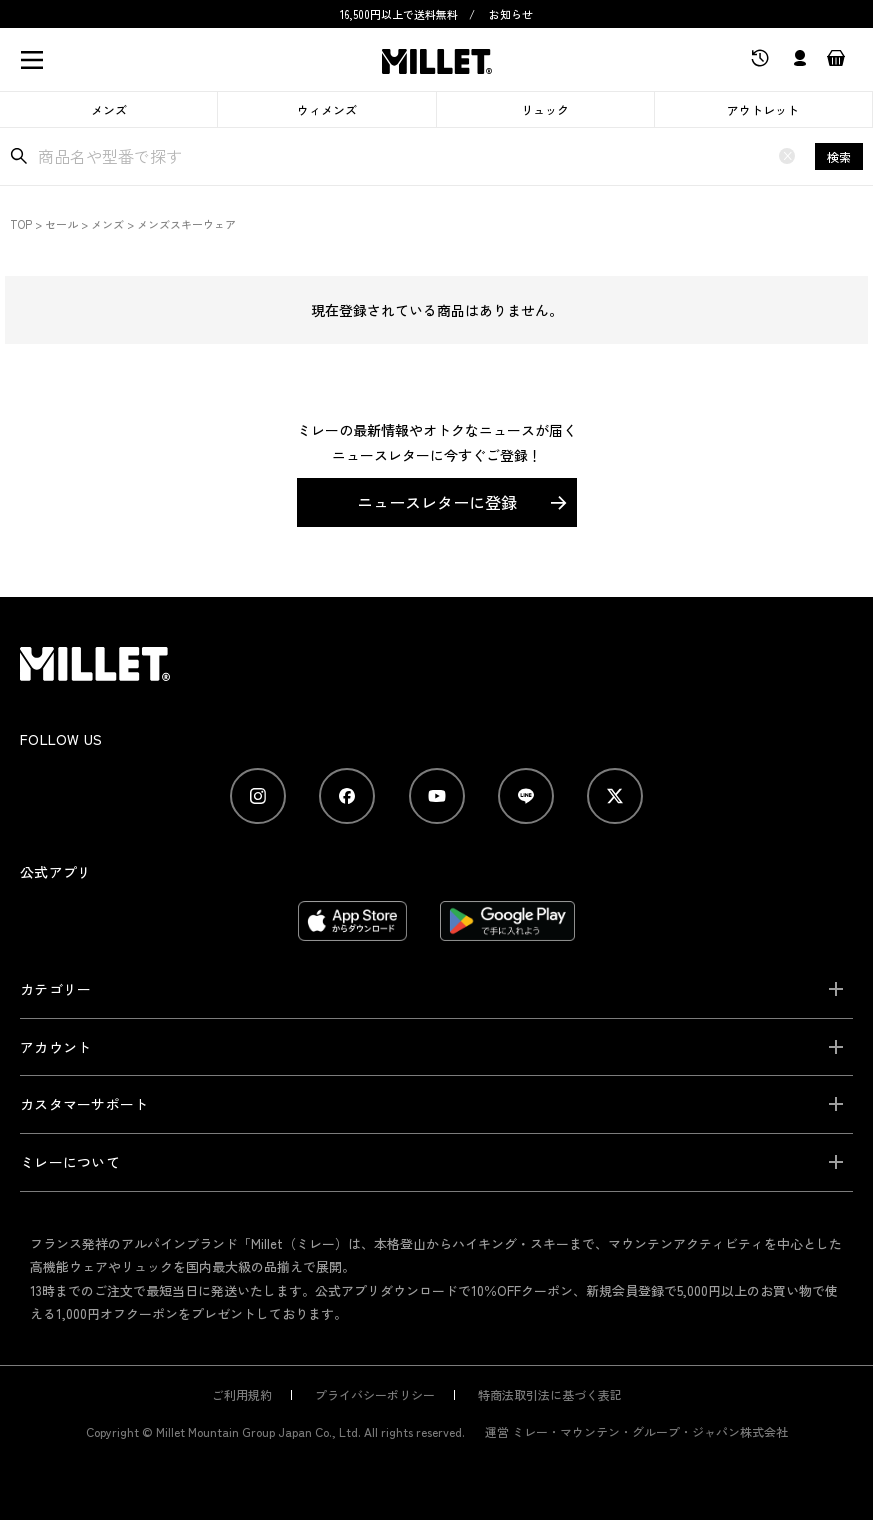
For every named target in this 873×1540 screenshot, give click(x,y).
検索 (839, 156)
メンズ (109, 109)
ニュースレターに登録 (437, 502)
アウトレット (763, 109)
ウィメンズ (327, 109)
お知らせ (511, 14)
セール (61, 224)
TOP (21, 224)
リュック (545, 109)
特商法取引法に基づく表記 (550, 1394)
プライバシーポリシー (375, 1394)
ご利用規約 (242, 1394)
